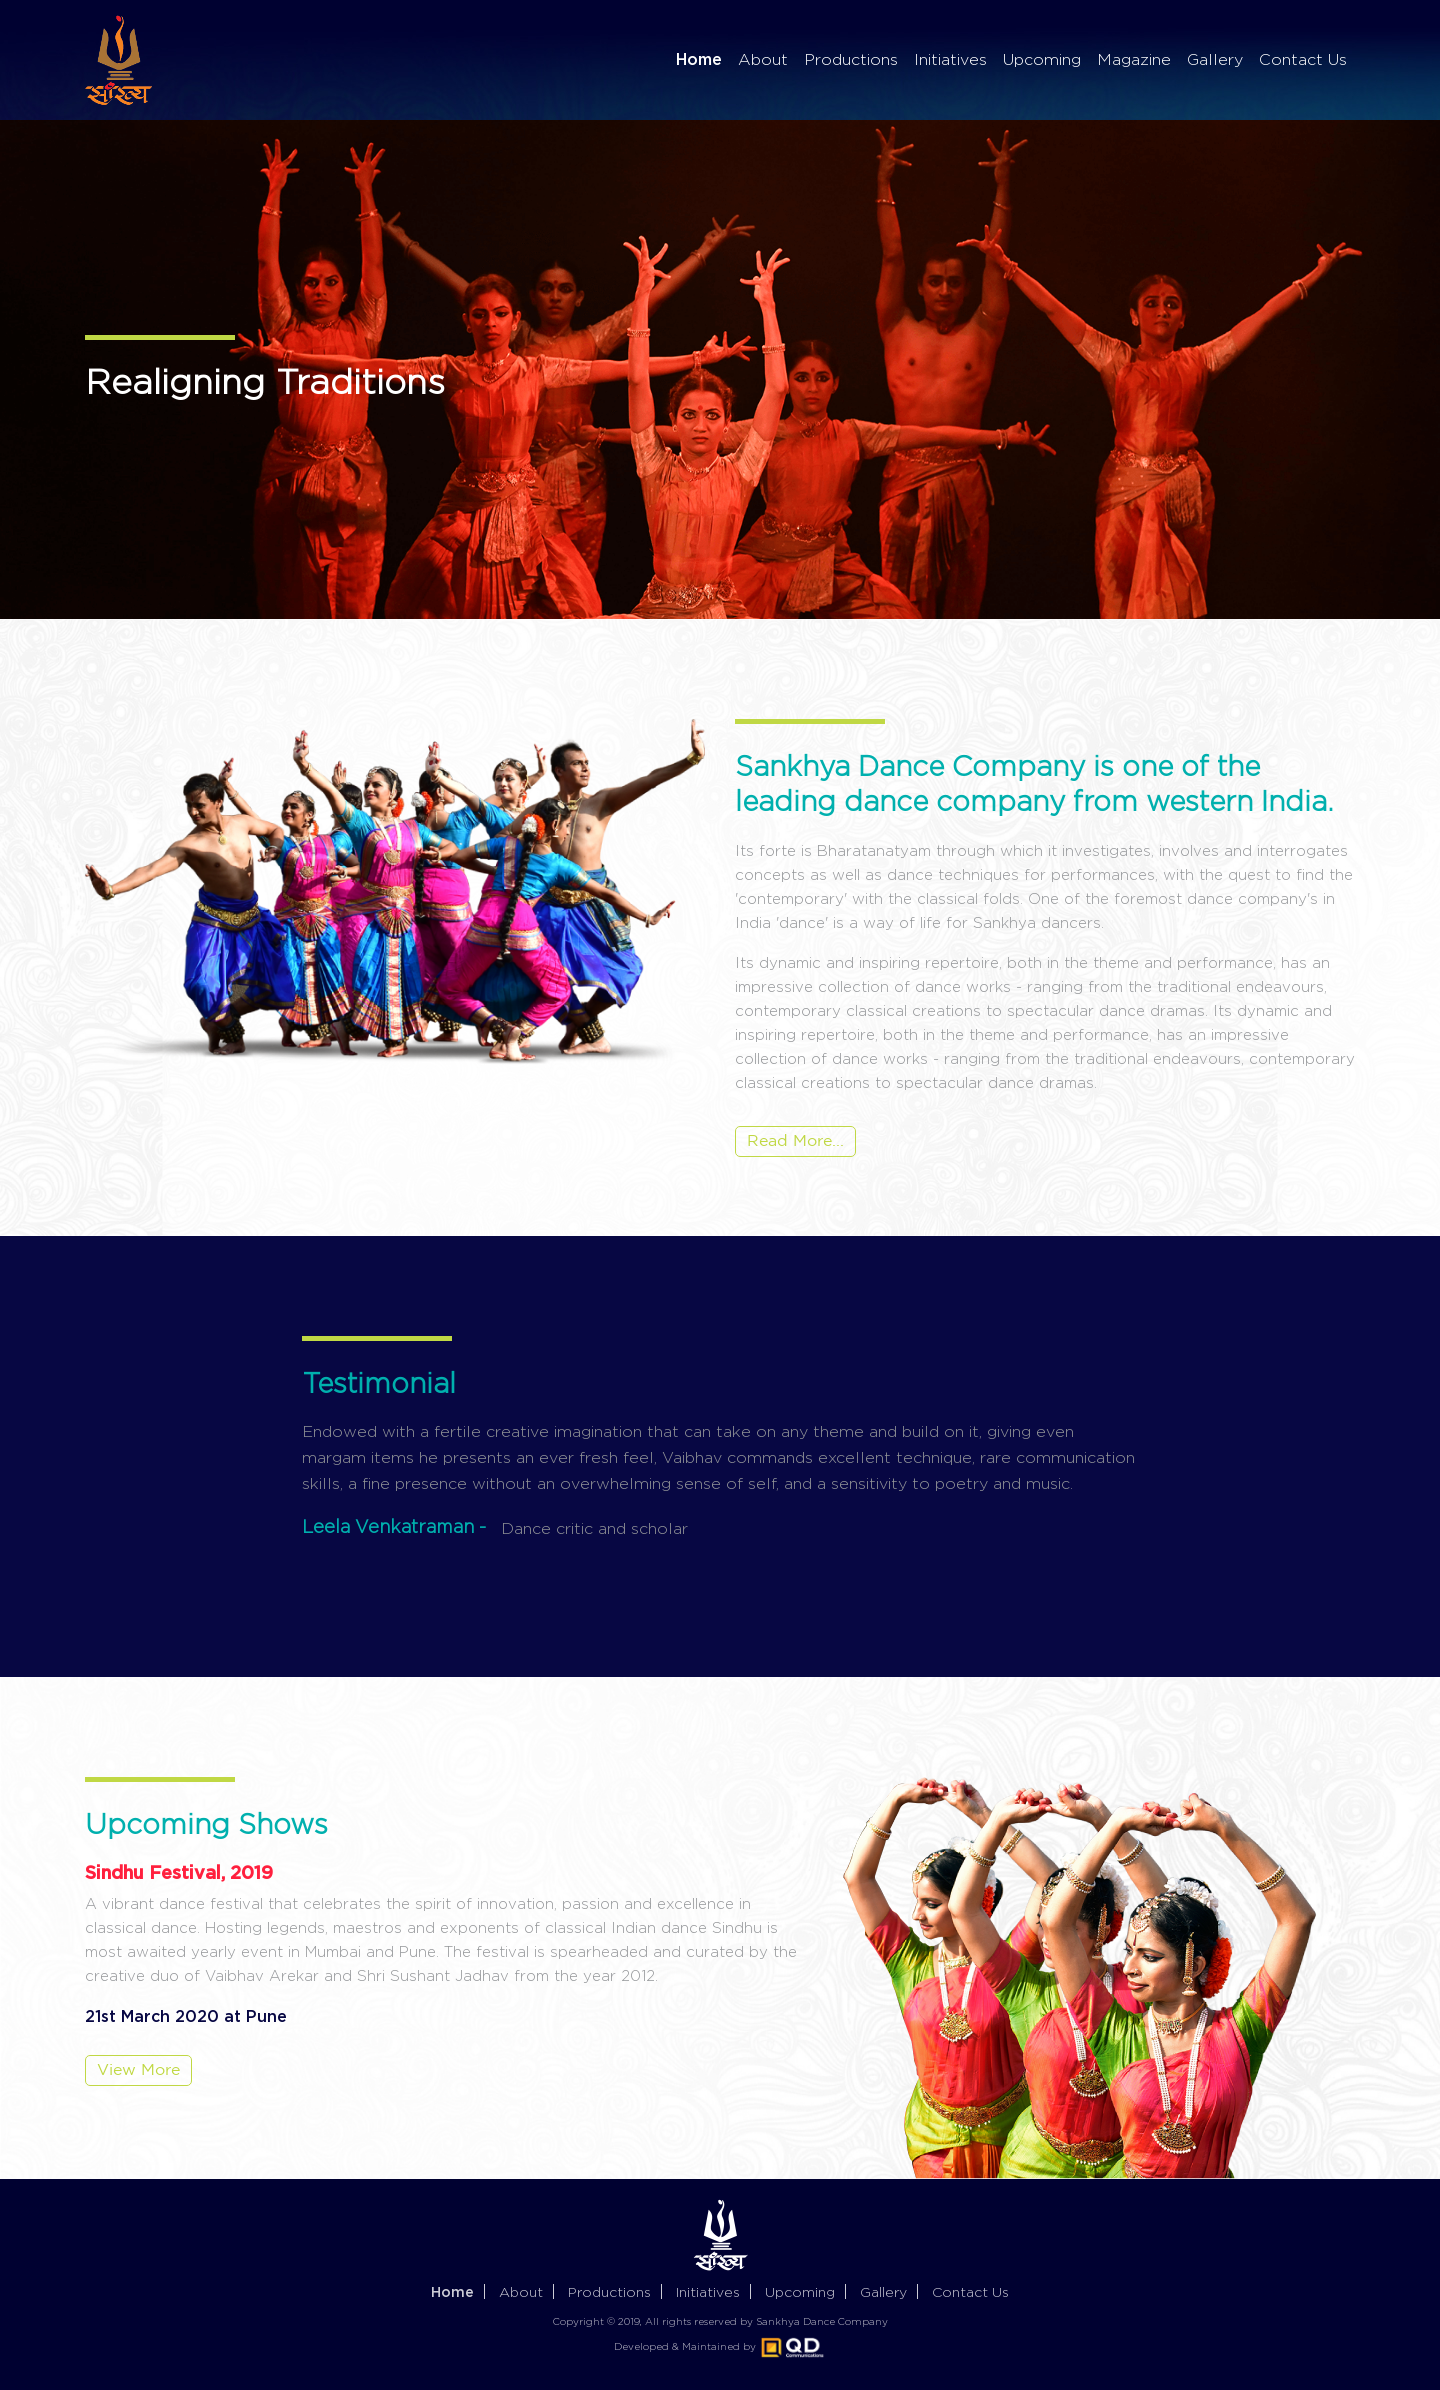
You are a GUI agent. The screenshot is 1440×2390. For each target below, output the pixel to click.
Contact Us (1303, 59)
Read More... (795, 1141)
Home (699, 59)
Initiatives (950, 59)
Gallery (1215, 59)
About (763, 59)
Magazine (1134, 59)
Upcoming (1042, 59)
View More (138, 2070)
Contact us (970, 2291)
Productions (851, 59)
